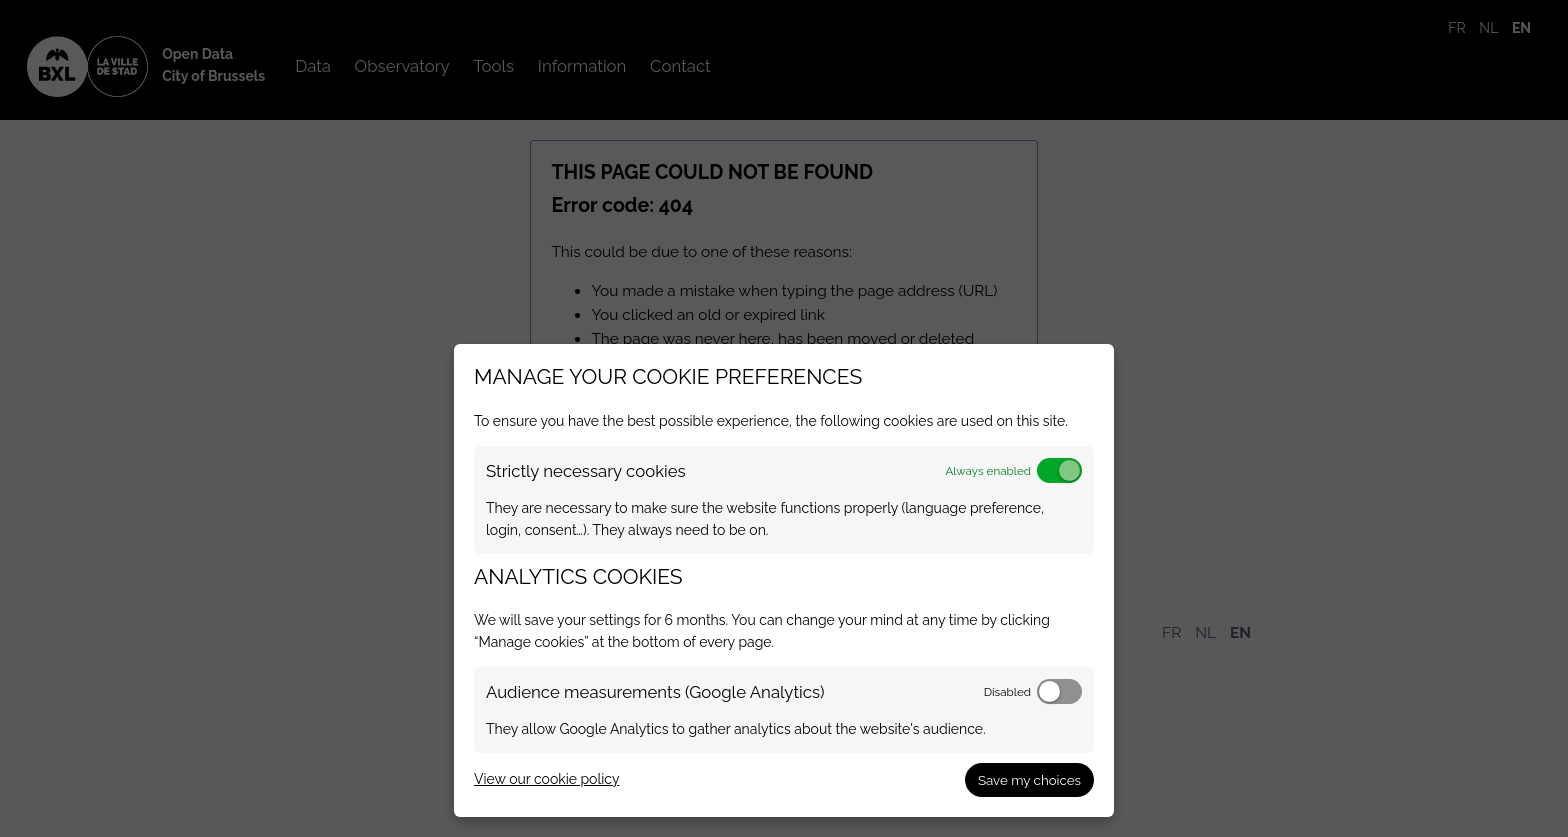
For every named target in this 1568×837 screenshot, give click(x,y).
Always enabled (988, 471)
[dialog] (784, 580)
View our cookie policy (546, 779)
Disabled (1007, 692)
